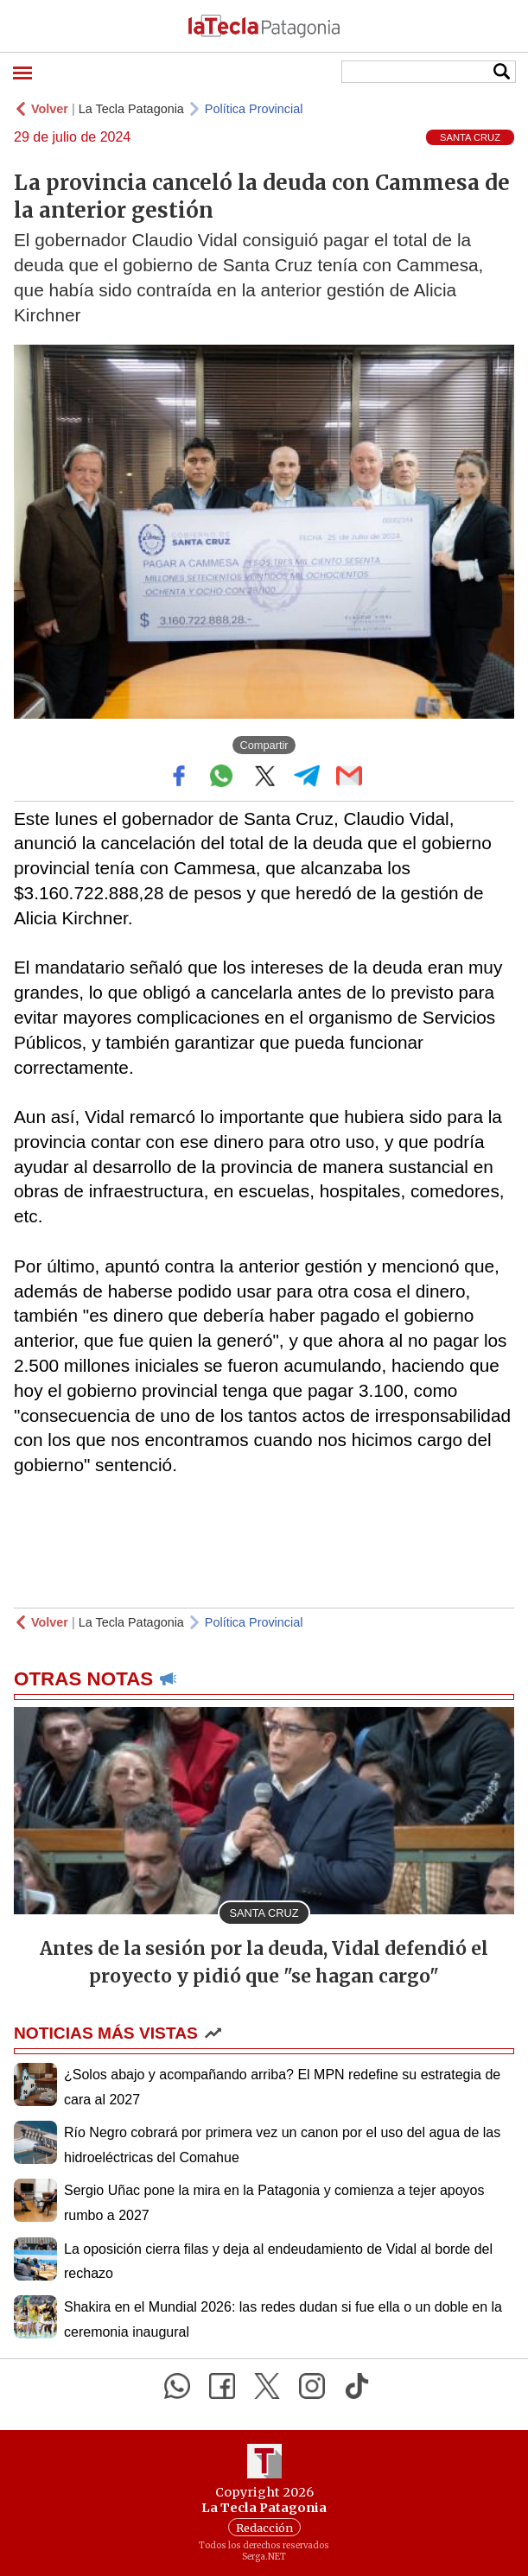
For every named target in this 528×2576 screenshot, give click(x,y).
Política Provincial (254, 109)
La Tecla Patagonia (131, 109)
